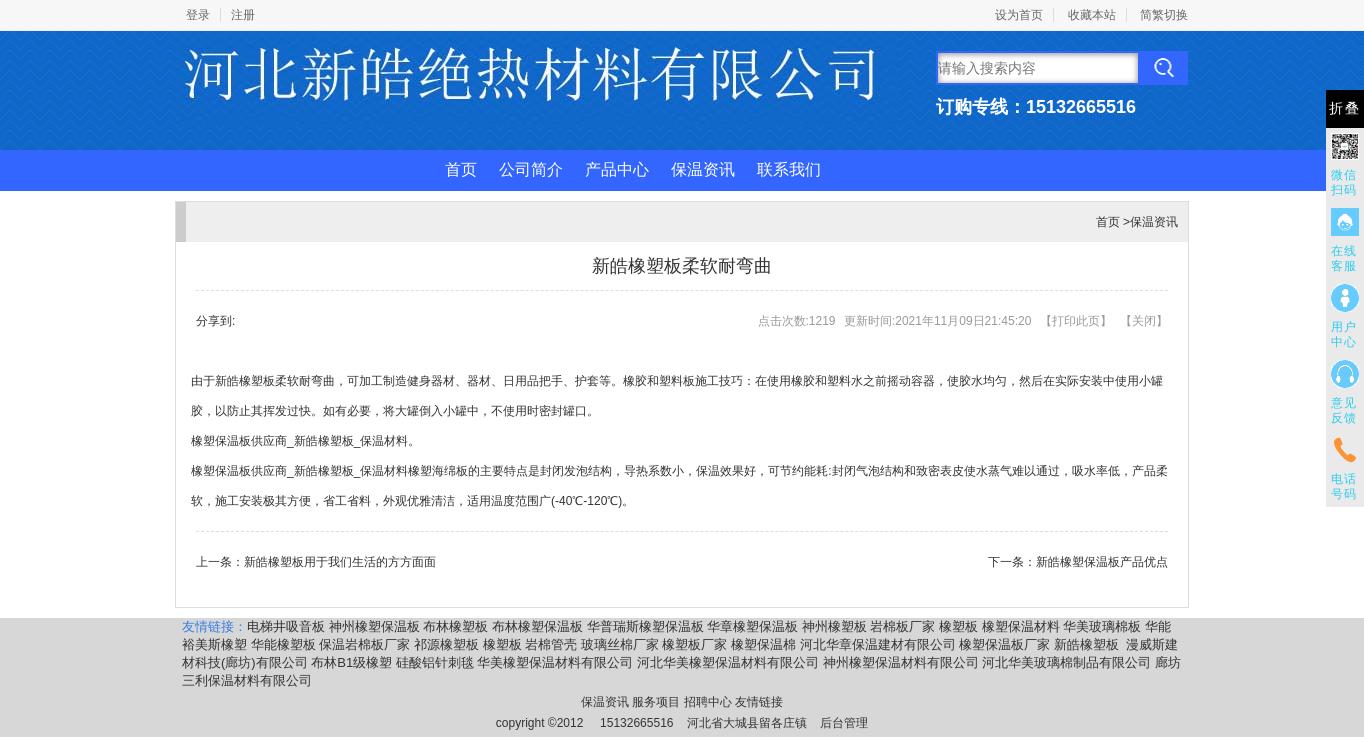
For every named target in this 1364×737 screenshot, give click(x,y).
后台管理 (844, 723)
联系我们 (789, 169)
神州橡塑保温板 (374, 626)
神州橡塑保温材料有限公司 (901, 662)
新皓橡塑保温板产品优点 (1102, 562)
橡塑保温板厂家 (1004, 644)
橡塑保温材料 (1021, 626)
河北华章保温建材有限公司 (878, 644)
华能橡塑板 (283, 644)
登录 (198, 15)
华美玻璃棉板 (1102, 626)
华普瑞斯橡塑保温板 (645, 626)
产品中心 (617, 169)
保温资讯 (703, 169)
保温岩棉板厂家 (364, 644)
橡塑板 (958, 626)
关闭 (1144, 321)
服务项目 (656, 702)
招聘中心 (708, 702)
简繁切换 (1164, 15)
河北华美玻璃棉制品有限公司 (1066, 662)
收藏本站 (1092, 15)
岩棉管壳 (551, 644)
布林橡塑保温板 (537, 626)
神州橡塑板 (834, 626)
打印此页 (1076, 321)
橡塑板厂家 (694, 644)
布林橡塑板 (455, 626)
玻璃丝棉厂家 (620, 644)
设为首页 (1019, 15)
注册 (243, 15)
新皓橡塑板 (1088, 644)
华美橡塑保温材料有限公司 (555, 662)
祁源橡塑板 (446, 644)
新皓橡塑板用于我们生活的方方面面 (340, 562)
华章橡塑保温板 (752, 626)
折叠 (1345, 108)
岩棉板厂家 (902, 626)
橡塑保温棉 (763, 644)
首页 (461, 169)
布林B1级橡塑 (351, 662)
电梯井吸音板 (286, 626)
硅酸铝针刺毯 (435, 662)
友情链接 (759, 702)
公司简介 (531, 169)
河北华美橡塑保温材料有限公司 (728, 662)
